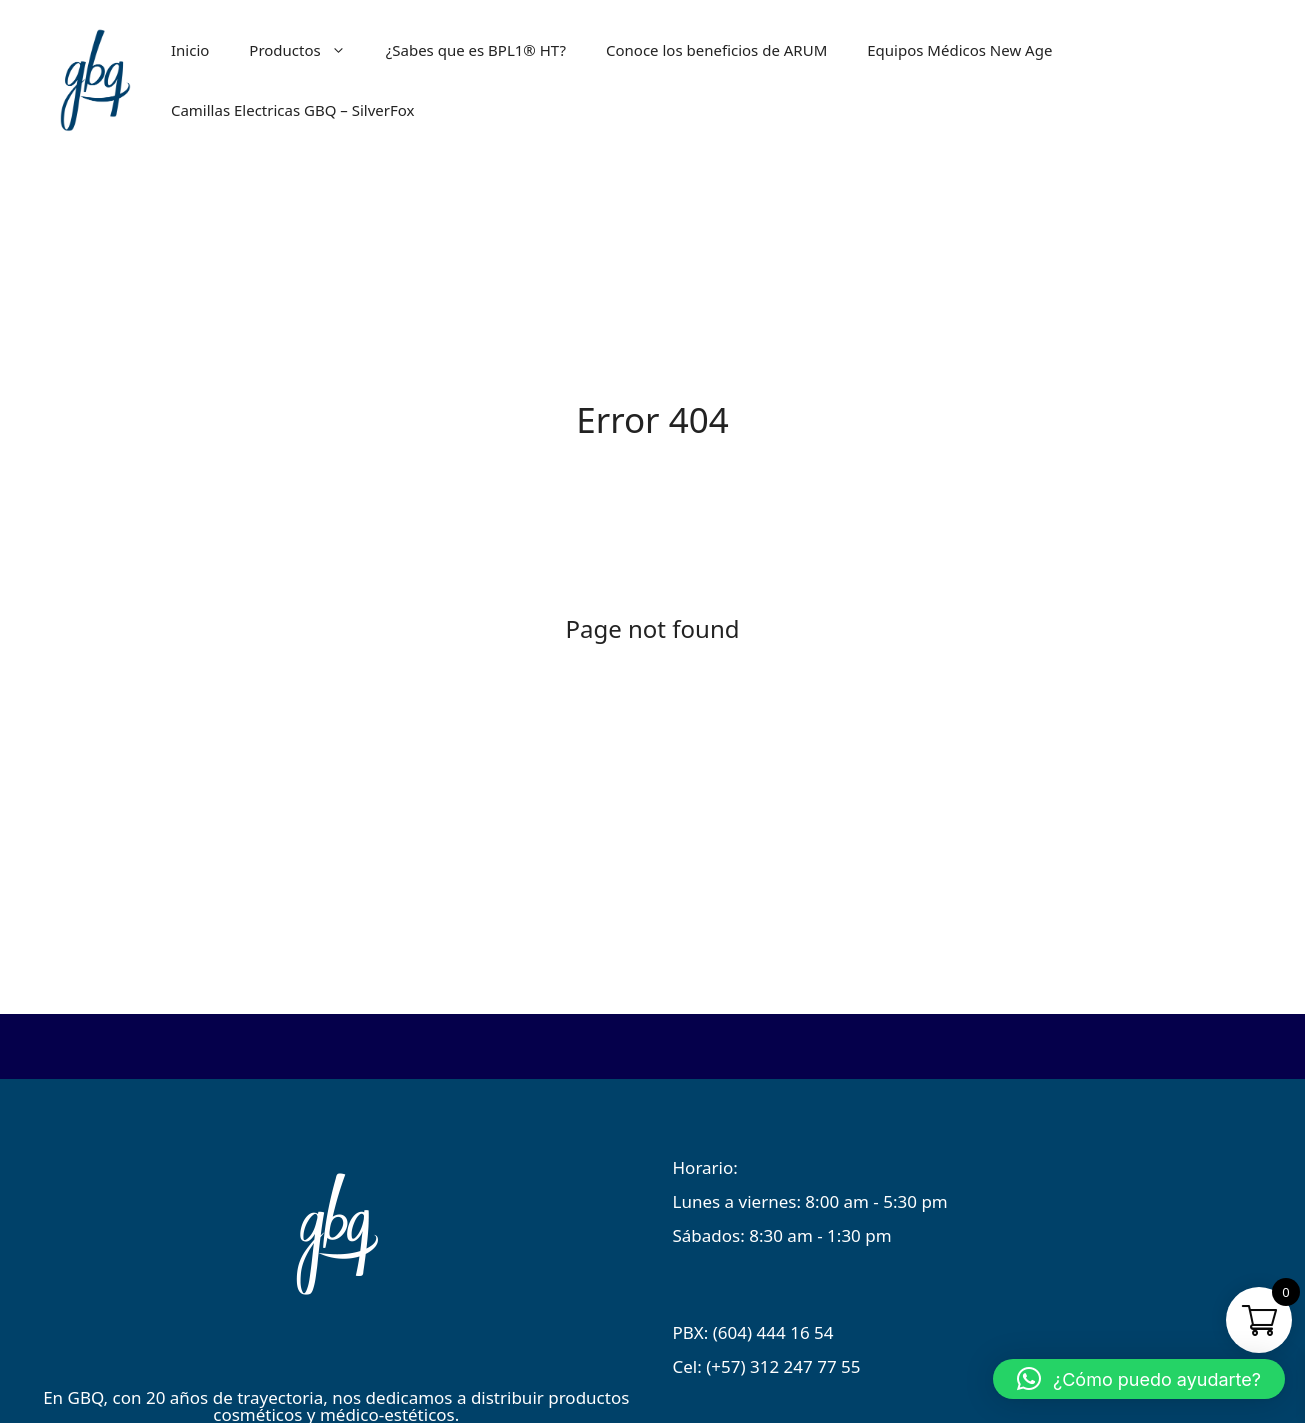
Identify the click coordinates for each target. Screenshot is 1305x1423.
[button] (1139, 1379)
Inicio (190, 50)
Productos (307, 50)
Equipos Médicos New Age (959, 50)
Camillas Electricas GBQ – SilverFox (293, 110)
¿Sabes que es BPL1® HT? (476, 50)
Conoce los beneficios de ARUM (716, 50)
